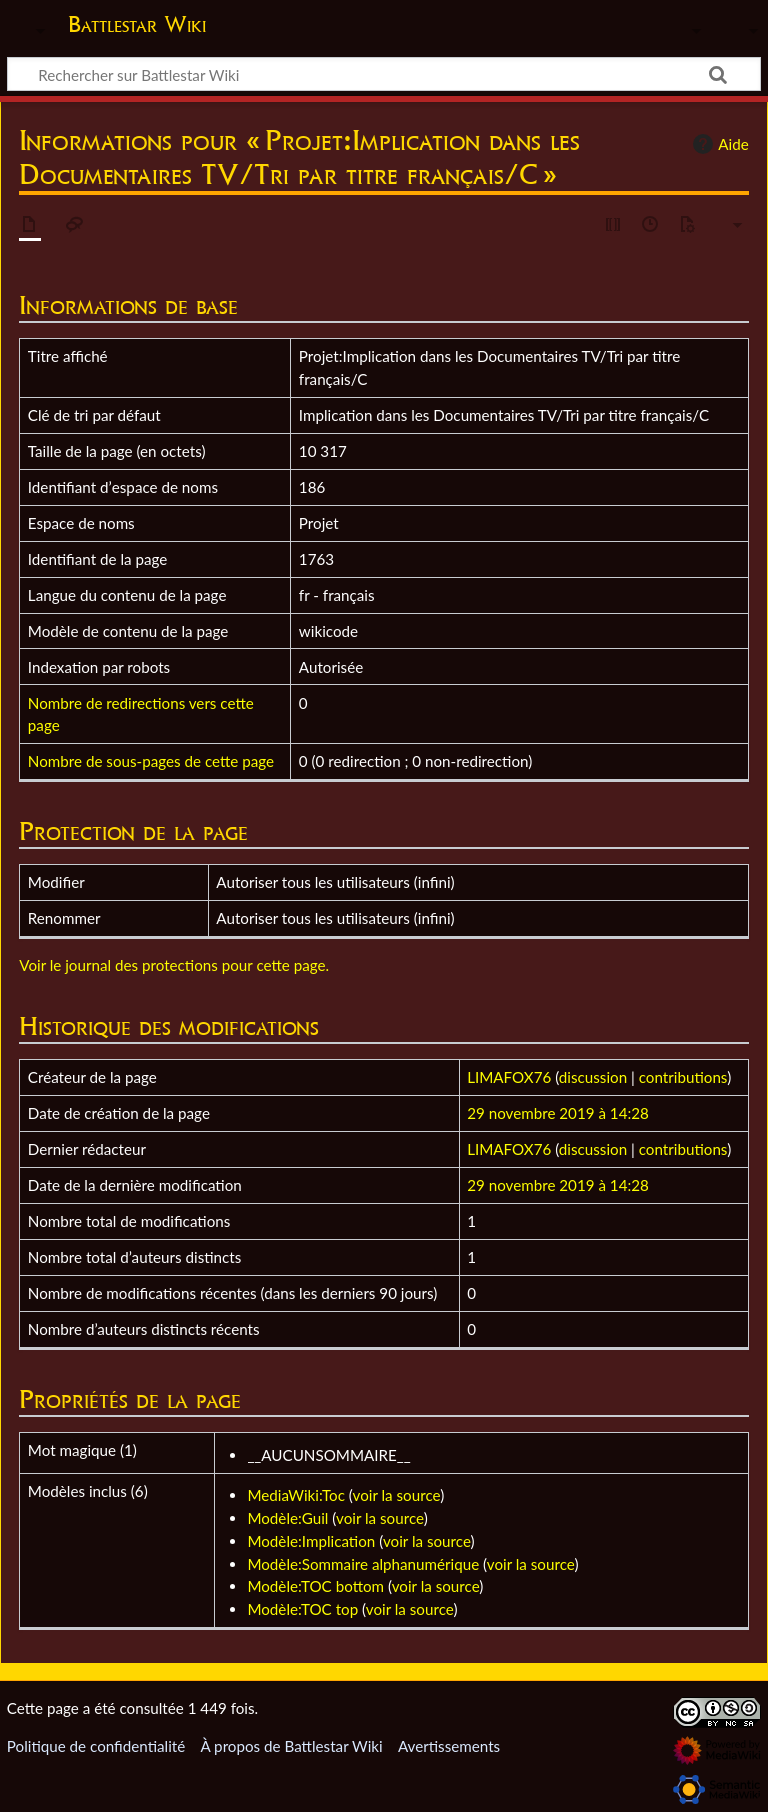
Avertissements (449, 1746)
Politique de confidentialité (96, 1746)
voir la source (397, 1495)
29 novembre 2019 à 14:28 (558, 1113)
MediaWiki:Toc (296, 1495)
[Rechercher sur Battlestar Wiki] (384, 74)
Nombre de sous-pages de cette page (151, 761)
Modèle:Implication (311, 1541)
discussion (593, 1077)
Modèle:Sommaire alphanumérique (363, 1564)
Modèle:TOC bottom (315, 1586)
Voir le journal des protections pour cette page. (174, 965)
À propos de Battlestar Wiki (291, 1746)
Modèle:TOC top (302, 1609)
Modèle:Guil (287, 1518)
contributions (683, 1077)
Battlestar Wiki (137, 24)
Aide (718, 144)
